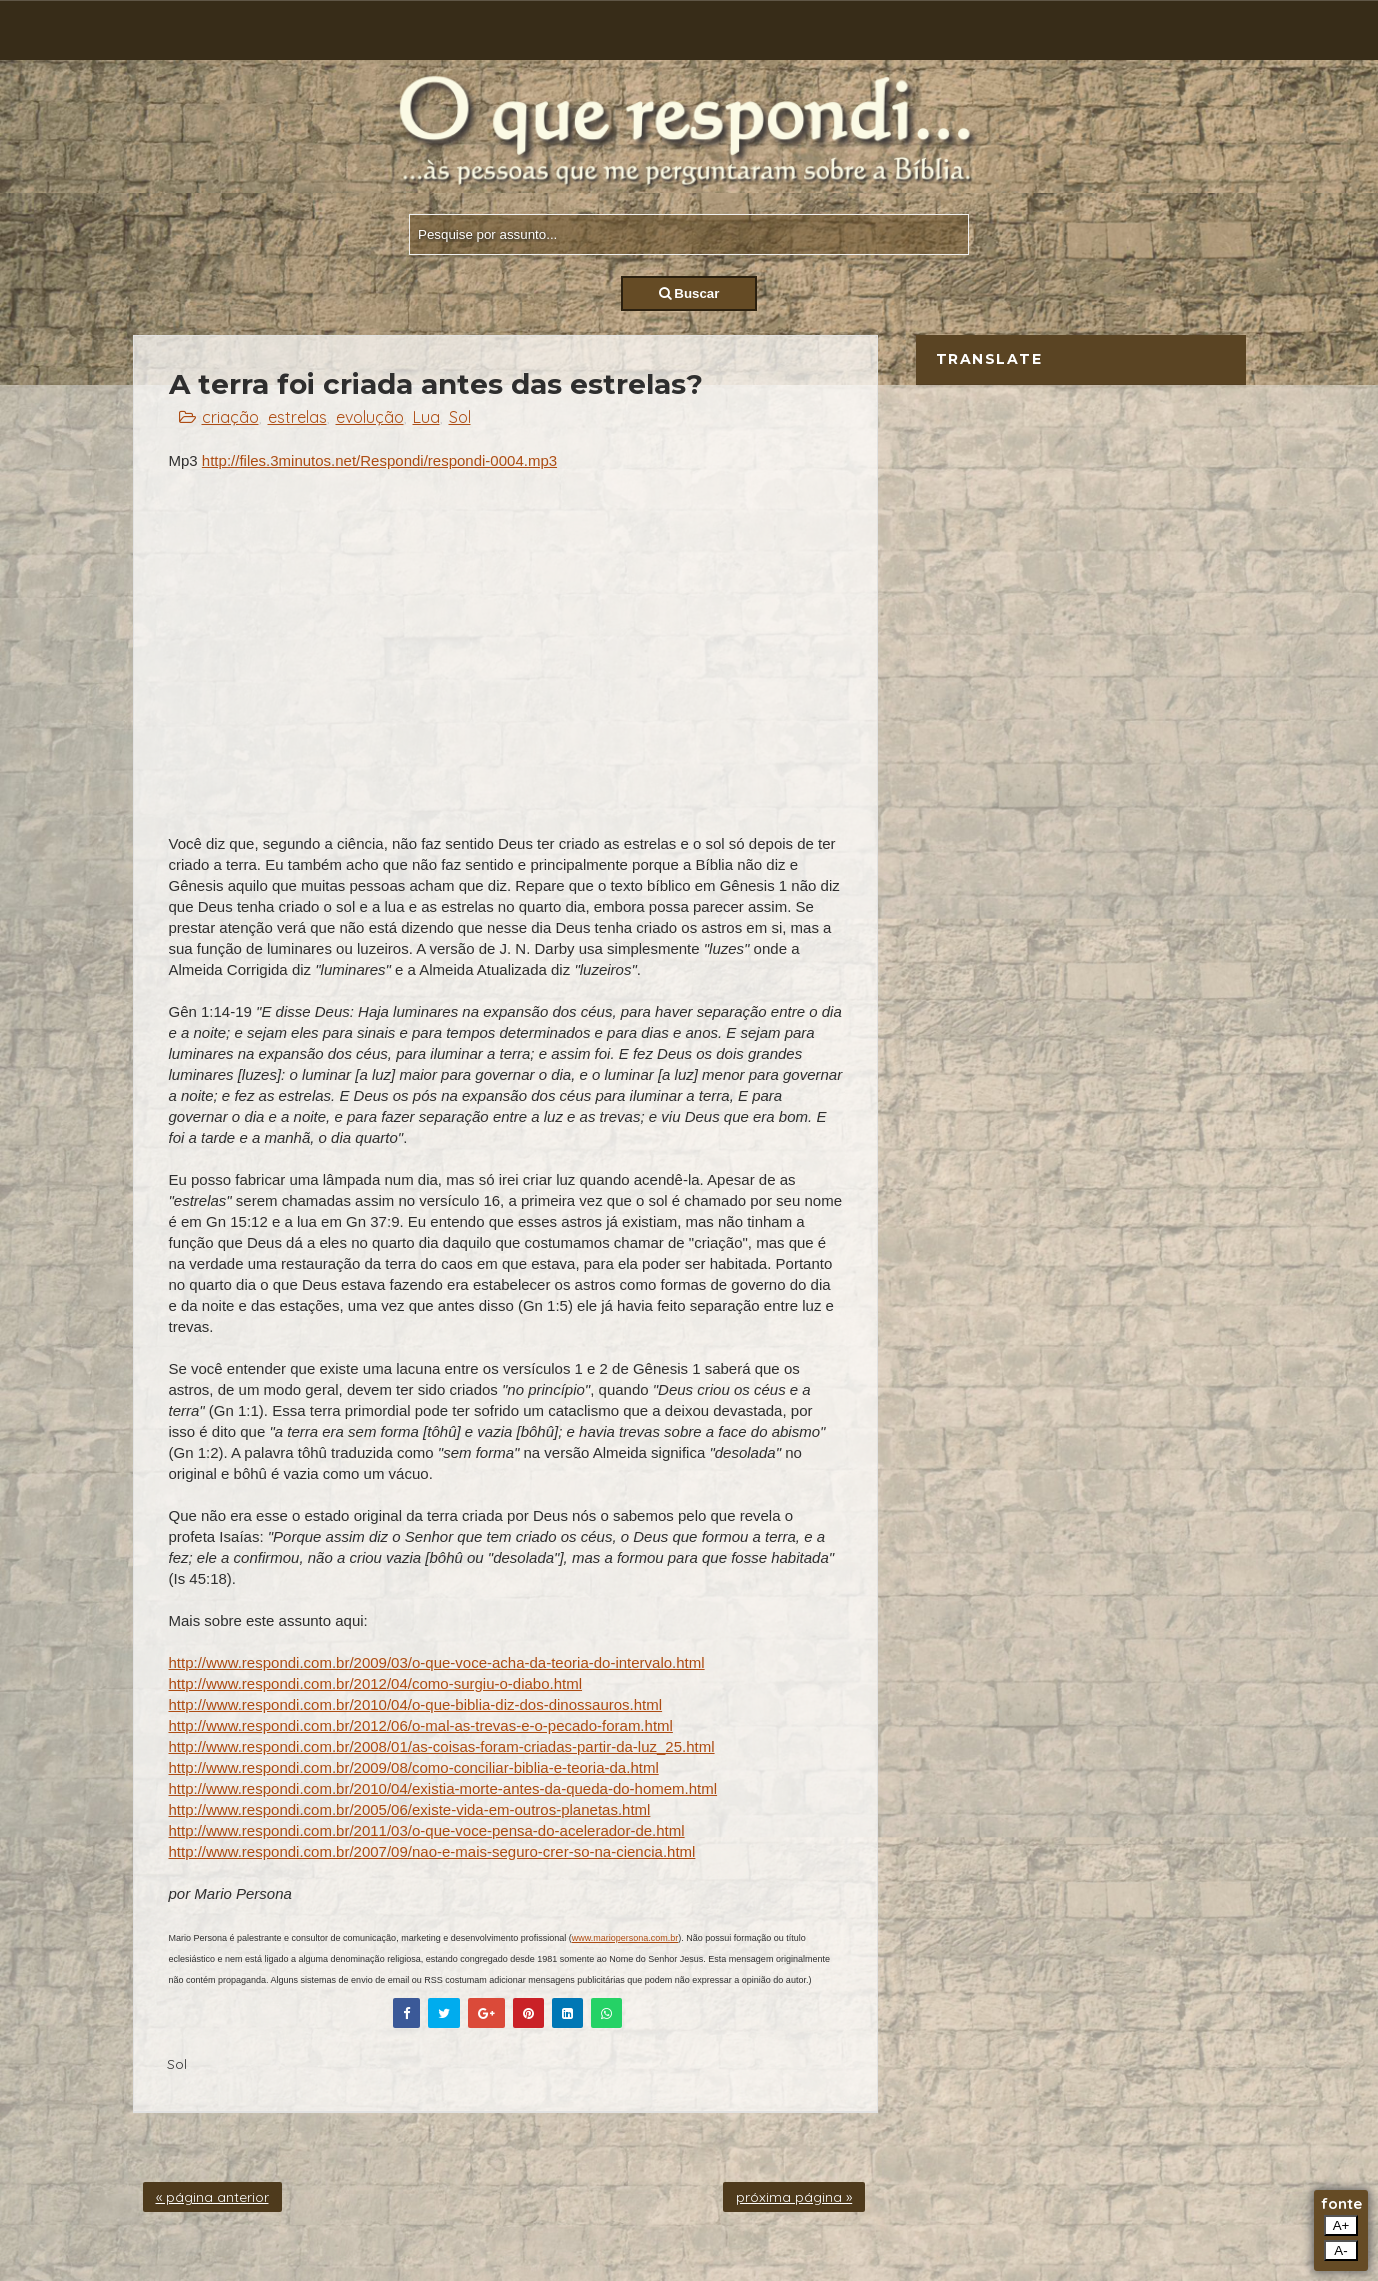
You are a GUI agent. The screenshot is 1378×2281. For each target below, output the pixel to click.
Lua (426, 417)
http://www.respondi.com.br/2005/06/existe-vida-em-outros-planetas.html (410, 1809)
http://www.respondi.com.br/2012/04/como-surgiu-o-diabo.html (376, 1683)
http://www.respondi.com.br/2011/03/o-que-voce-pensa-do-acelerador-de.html (427, 1830)
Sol (460, 417)
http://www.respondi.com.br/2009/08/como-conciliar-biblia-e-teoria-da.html (414, 1767)
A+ (1341, 2225)
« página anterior (212, 2197)
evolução (370, 417)
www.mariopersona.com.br (625, 1938)
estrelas (297, 417)
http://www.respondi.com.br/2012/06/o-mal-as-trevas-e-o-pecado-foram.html (421, 1725)
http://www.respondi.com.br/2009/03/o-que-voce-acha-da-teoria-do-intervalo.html (437, 1662)
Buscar (689, 293)
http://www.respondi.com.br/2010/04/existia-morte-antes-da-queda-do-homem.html (443, 1788)
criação (230, 417)
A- (1340, 2250)
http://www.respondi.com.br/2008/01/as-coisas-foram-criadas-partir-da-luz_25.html (442, 1746)
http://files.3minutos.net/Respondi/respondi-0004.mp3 (379, 460)
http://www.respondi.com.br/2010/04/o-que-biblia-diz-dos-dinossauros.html (416, 1704)
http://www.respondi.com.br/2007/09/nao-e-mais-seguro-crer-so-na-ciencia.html (432, 1851)
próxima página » (794, 2197)
